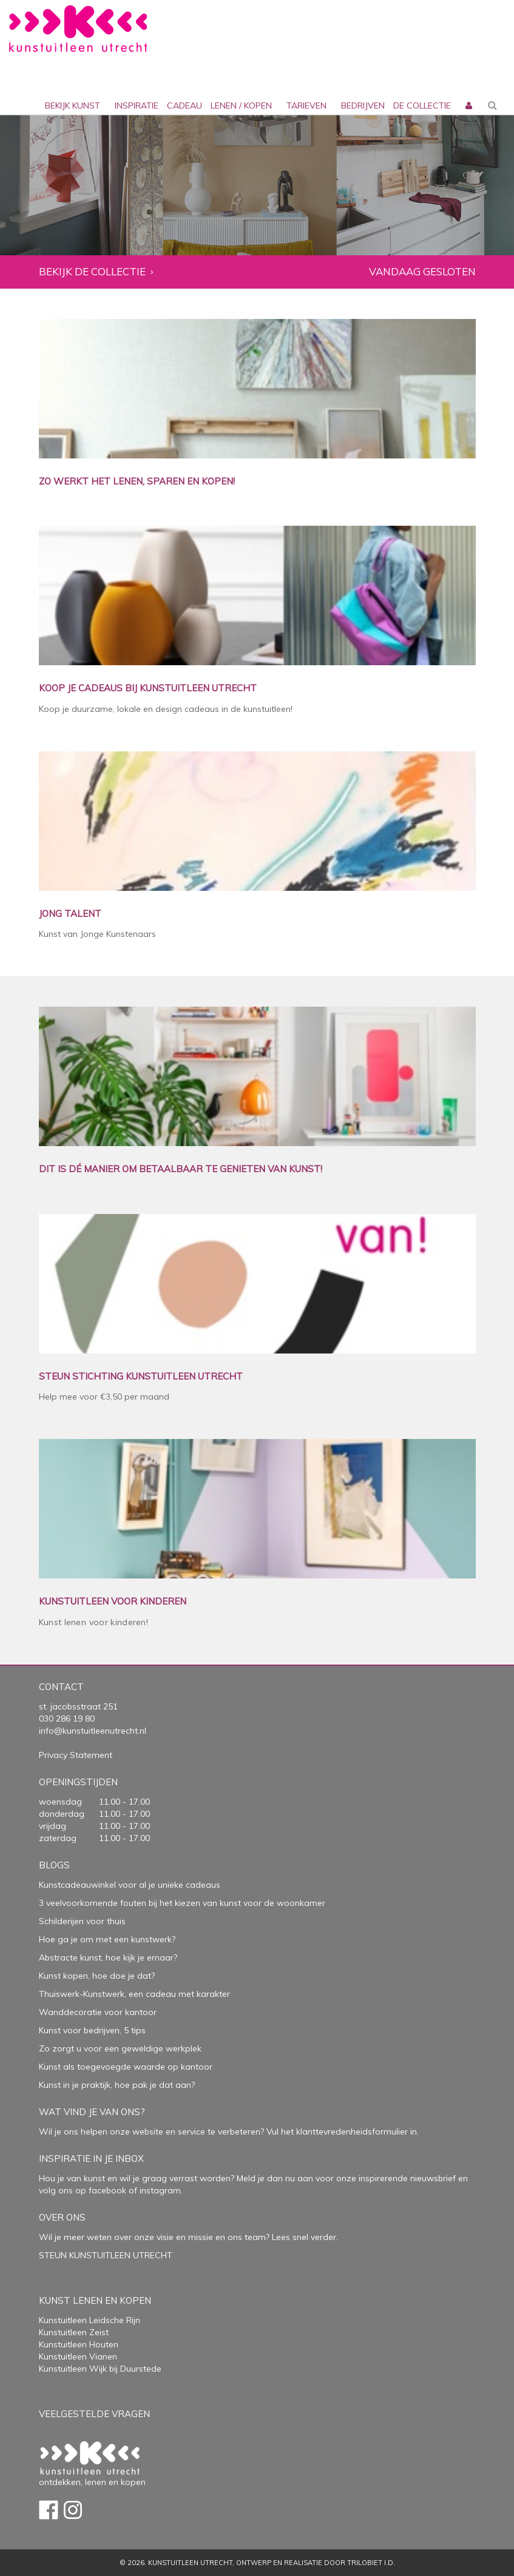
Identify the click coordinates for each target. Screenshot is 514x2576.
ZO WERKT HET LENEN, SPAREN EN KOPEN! (137, 482)
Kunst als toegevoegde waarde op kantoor (125, 2066)
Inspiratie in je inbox (91, 2158)
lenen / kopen (241, 105)
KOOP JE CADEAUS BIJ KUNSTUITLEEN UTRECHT (148, 688)
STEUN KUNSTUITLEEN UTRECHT (105, 2255)
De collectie (422, 105)
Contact (61, 1686)
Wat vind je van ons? (92, 2112)
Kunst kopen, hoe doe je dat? (97, 1975)
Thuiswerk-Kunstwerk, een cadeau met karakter (134, 1993)
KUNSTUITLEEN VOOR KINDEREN (112, 1602)
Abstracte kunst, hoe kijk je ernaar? (108, 1957)
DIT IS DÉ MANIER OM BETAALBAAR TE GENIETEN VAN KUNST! (180, 1169)
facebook (107, 2190)
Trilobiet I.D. (371, 2562)
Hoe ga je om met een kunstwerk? (107, 1939)
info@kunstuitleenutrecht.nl (92, 1730)
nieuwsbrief (432, 2178)
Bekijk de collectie (92, 272)
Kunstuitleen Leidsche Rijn (89, 2320)
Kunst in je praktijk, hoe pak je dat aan (115, 2084)
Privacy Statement (75, 1754)
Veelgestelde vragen (94, 2414)
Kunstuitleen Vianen (78, 2356)
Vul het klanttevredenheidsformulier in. (342, 2131)
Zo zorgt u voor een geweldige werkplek (120, 2048)
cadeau (184, 105)
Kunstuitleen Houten (78, 2344)
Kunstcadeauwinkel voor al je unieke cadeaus (129, 1884)
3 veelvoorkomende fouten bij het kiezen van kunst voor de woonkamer (182, 1902)
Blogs (54, 1865)
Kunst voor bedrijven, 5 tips (92, 2030)
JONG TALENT (70, 914)
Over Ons (62, 2217)
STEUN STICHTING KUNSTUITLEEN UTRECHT (141, 1377)
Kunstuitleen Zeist (74, 2332)
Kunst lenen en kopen (95, 2300)
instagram (160, 2190)
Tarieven (306, 105)
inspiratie (136, 105)
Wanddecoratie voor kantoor (98, 2012)
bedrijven (363, 105)
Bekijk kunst (72, 105)
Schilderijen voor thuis (82, 1921)
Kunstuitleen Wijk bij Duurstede (100, 2368)
